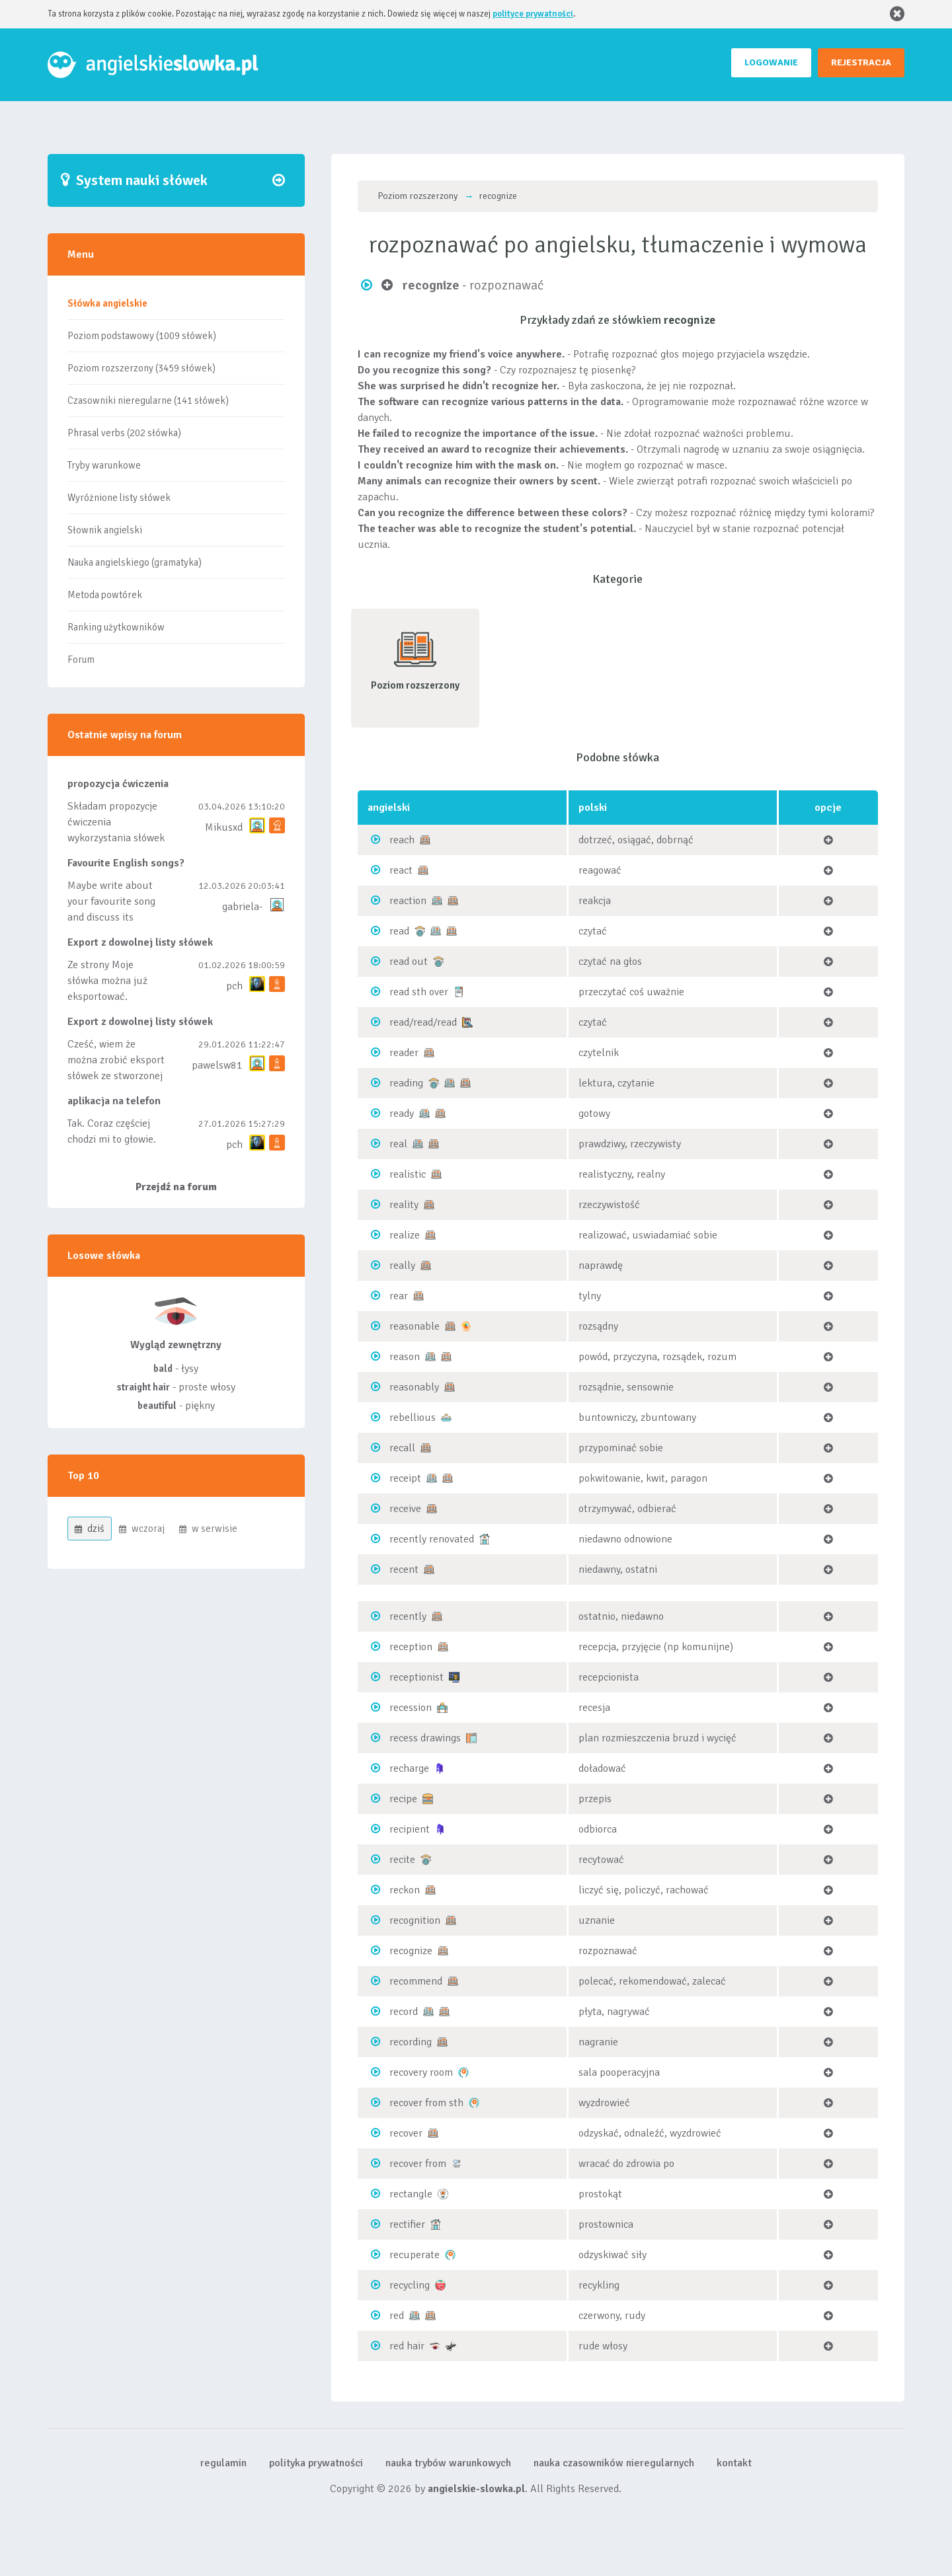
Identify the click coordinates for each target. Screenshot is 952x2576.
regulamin (223, 2463)
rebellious (412, 1417)
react (401, 870)
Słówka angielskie (107, 303)
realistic (407, 1174)
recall (402, 1448)
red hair (406, 2346)
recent (403, 1569)
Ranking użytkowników (116, 627)
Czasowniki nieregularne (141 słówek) (148, 400)
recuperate (414, 2254)
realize (404, 1235)
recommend (415, 1981)
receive (405, 1508)
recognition (414, 1920)
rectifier (407, 2224)
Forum (81, 659)
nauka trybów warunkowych (448, 2463)
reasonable (414, 1326)
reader (403, 1052)
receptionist (416, 1677)
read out (408, 961)
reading (406, 1083)
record (403, 2011)
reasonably (414, 1387)
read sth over (418, 992)
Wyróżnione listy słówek (119, 498)
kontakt (734, 2463)
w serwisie (208, 1528)
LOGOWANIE (771, 62)
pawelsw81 (217, 1065)
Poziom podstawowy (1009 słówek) (141, 336)
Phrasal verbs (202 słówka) (124, 433)
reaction (407, 900)
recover (405, 2133)
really (402, 1265)
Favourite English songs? (125, 863)
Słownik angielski (104, 530)
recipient (409, 1829)
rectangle (410, 2194)
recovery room (421, 2072)
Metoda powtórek (104, 595)
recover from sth (426, 2102)
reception (410, 1646)
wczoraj (142, 1528)
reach (402, 840)
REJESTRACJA (861, 62)
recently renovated (431, 1539)
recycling (409, 2285)
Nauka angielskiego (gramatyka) (134, 562)
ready (401, 1113)
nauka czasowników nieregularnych (614, 2463)
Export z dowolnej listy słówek (140, 942)
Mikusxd (224, 827)
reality (403, 1204)
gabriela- (242, 906)
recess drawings (425, 1738)
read (399, 931)
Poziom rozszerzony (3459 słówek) (141, 368)
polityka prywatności (316, 2463)
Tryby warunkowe (104, 465)
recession (410, 1707)
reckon (404, 1890)
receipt (405, 1478)
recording (410, 2042)
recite (402, 1859)
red (396, 2315)
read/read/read (423, 1022)
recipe (403, 1798)
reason (404, 1356)
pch (234, 986)
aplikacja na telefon (114, 1101)
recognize (410, 1950)
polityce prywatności (533, 14)
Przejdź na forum (176, 1186)
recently (407, 1616)
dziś (89, 1528)
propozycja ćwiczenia (118, 783)
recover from (417, 2163)
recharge (409, 1768)
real (398, 1144)
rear (398, 1296)
